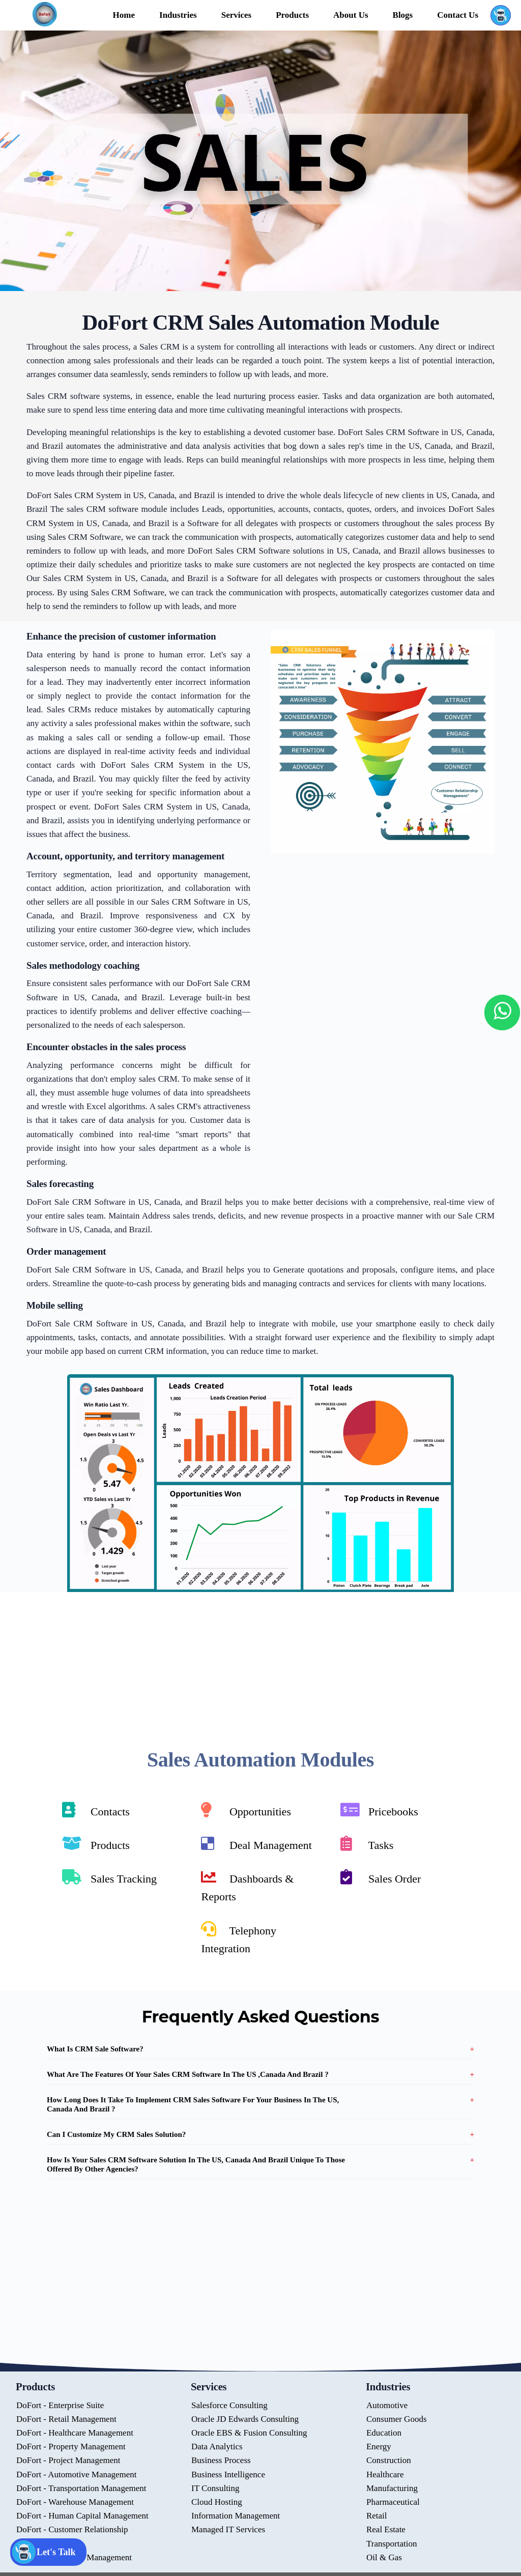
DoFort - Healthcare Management (74, 2433)
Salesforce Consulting (229, 2405)
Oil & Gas (384, 2557)
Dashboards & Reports (247, 1886)
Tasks (367, 1843)
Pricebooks (379, 1810)
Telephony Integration (238, 1938)
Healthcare (385, 2474)
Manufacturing (392, 2488)
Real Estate (386, 2530)
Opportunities (246, 1810)
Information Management (235, 2516)
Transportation (391, 2544)
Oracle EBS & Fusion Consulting (249, 2433)
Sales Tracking (109, 1877)
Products (96, 1843)
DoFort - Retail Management (66, 2419)
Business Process (221, 2461)
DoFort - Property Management (71, 2447)
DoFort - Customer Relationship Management (72, 2537)
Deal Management (256, 1843)
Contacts (96, 1810)
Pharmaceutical (393, 2502)
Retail (376, 2516)
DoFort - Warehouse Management (75, 2502)
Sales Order (380, 1877)
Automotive (387, 2405)
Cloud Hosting (216, 2502)
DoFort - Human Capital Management (82, 2516)
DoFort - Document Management (74, 2557)
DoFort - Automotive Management (76, 2474)
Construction (388, 2461)
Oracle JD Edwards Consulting (245, 2419)
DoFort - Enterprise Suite (60, 2405)
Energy (378, 2447)
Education (383, 2433)
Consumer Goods (396, 2419)
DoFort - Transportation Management (81, 2488)
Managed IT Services (228, 2530)
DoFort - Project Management (68, 2461)
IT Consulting (215, 2488)
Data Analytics (217, 2447)
